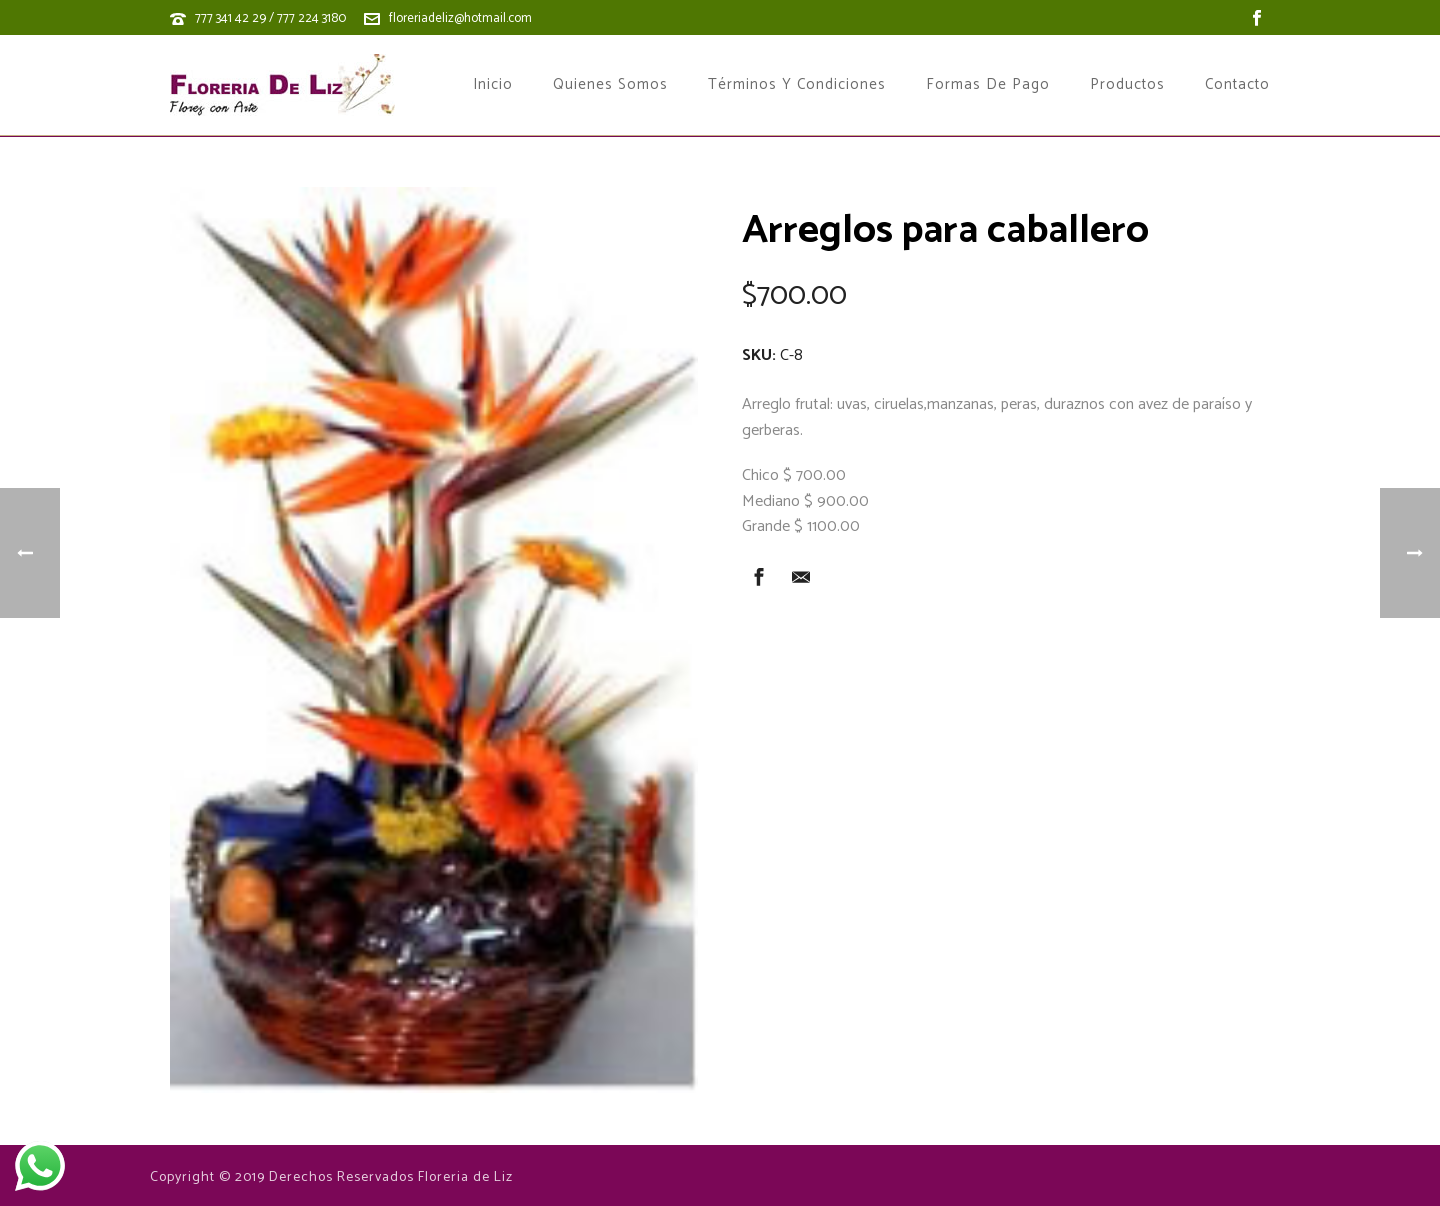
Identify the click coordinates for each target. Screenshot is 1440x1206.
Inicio (493, 85)
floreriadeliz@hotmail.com (460, 18)
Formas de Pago (988, 85)
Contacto (1237, 85)
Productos (1127, 85)
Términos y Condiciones (797, 85)
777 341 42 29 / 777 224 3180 (270, 18)
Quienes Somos (610, 85)
